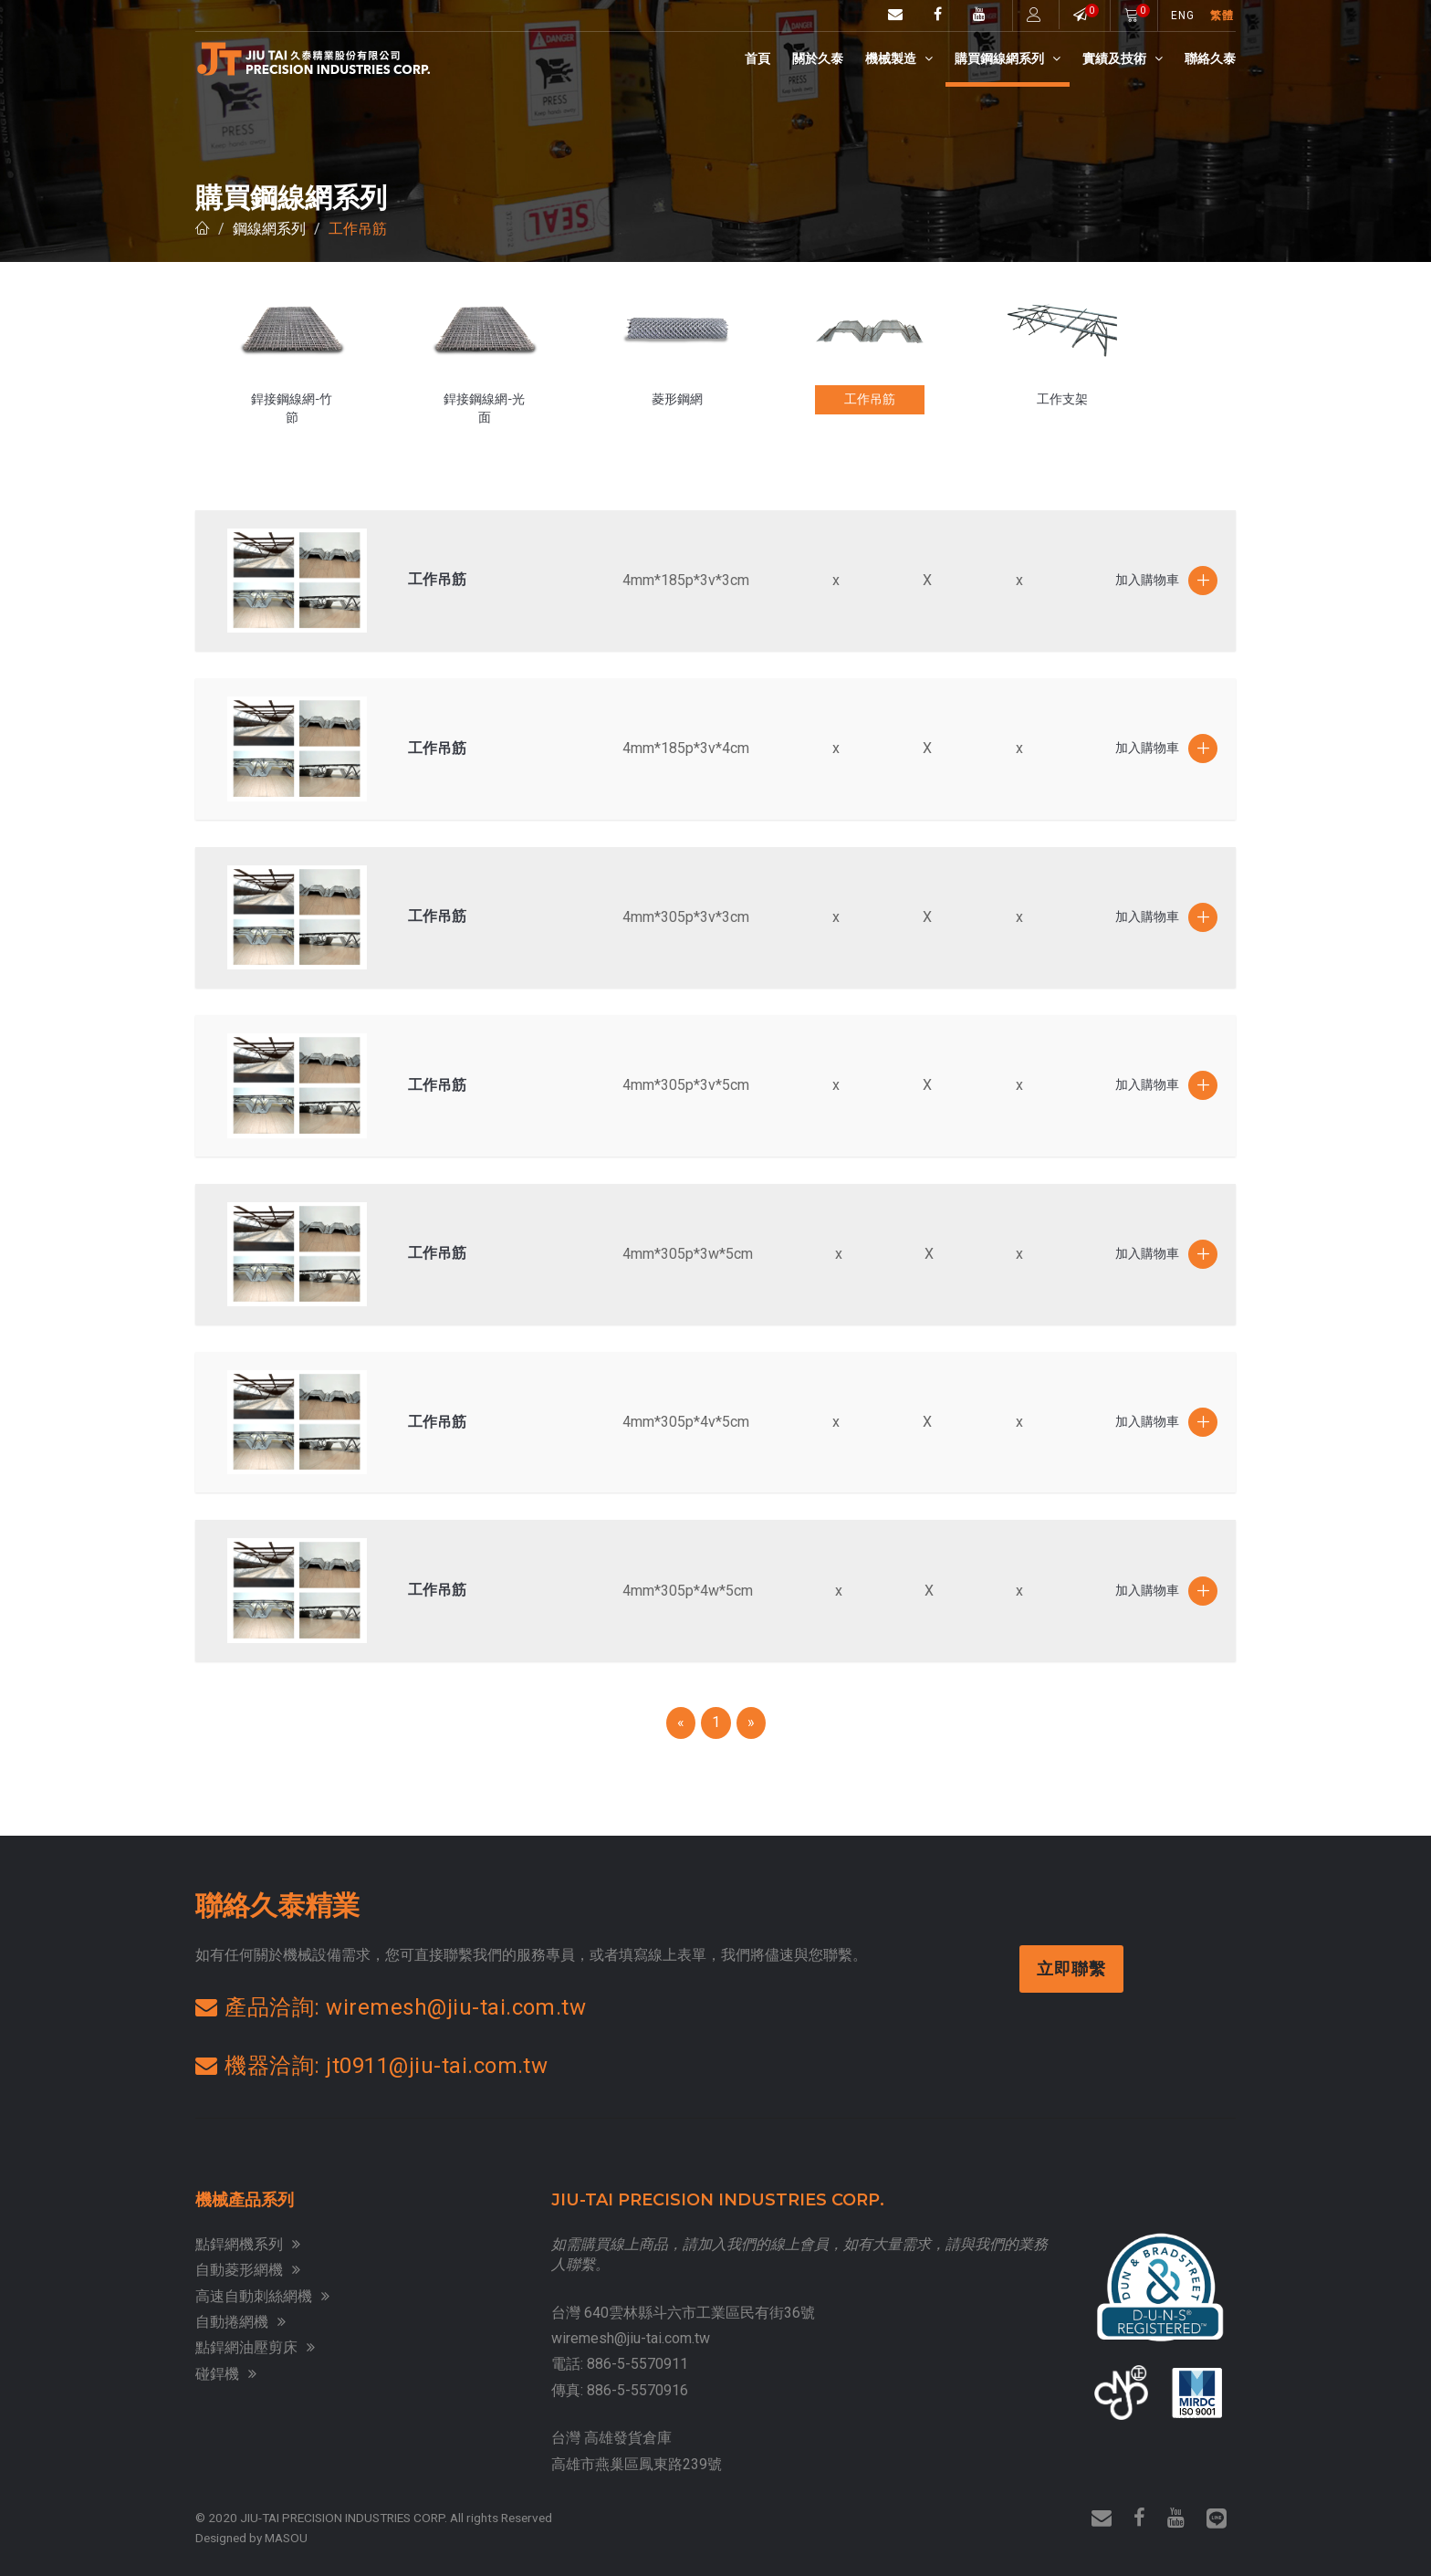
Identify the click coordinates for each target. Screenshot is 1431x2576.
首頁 (757, 58)
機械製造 (899, 58)
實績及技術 (1122, 58)
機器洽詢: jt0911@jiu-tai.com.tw (371, 2066)
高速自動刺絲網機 (262, 2296)
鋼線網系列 (269, 228)
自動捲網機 (240, 2321)
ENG (1183, 15)
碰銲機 (225, 2373)
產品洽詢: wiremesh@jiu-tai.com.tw (390, 2007)
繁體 (1222, 15)
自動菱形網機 (247, 2269)
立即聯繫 (1073, 1968)
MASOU (286, 2537)
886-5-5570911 (637, 2363)
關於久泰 (817, 58)
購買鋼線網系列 (1007, 58)
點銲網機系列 (247, 2244)
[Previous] (680, 1723)
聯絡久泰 (1210, 58)
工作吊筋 (358, 228)
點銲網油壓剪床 (255, 2347)
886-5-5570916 (637, 2390)
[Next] (751, 1723)
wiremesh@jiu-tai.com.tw (630, 2338)
